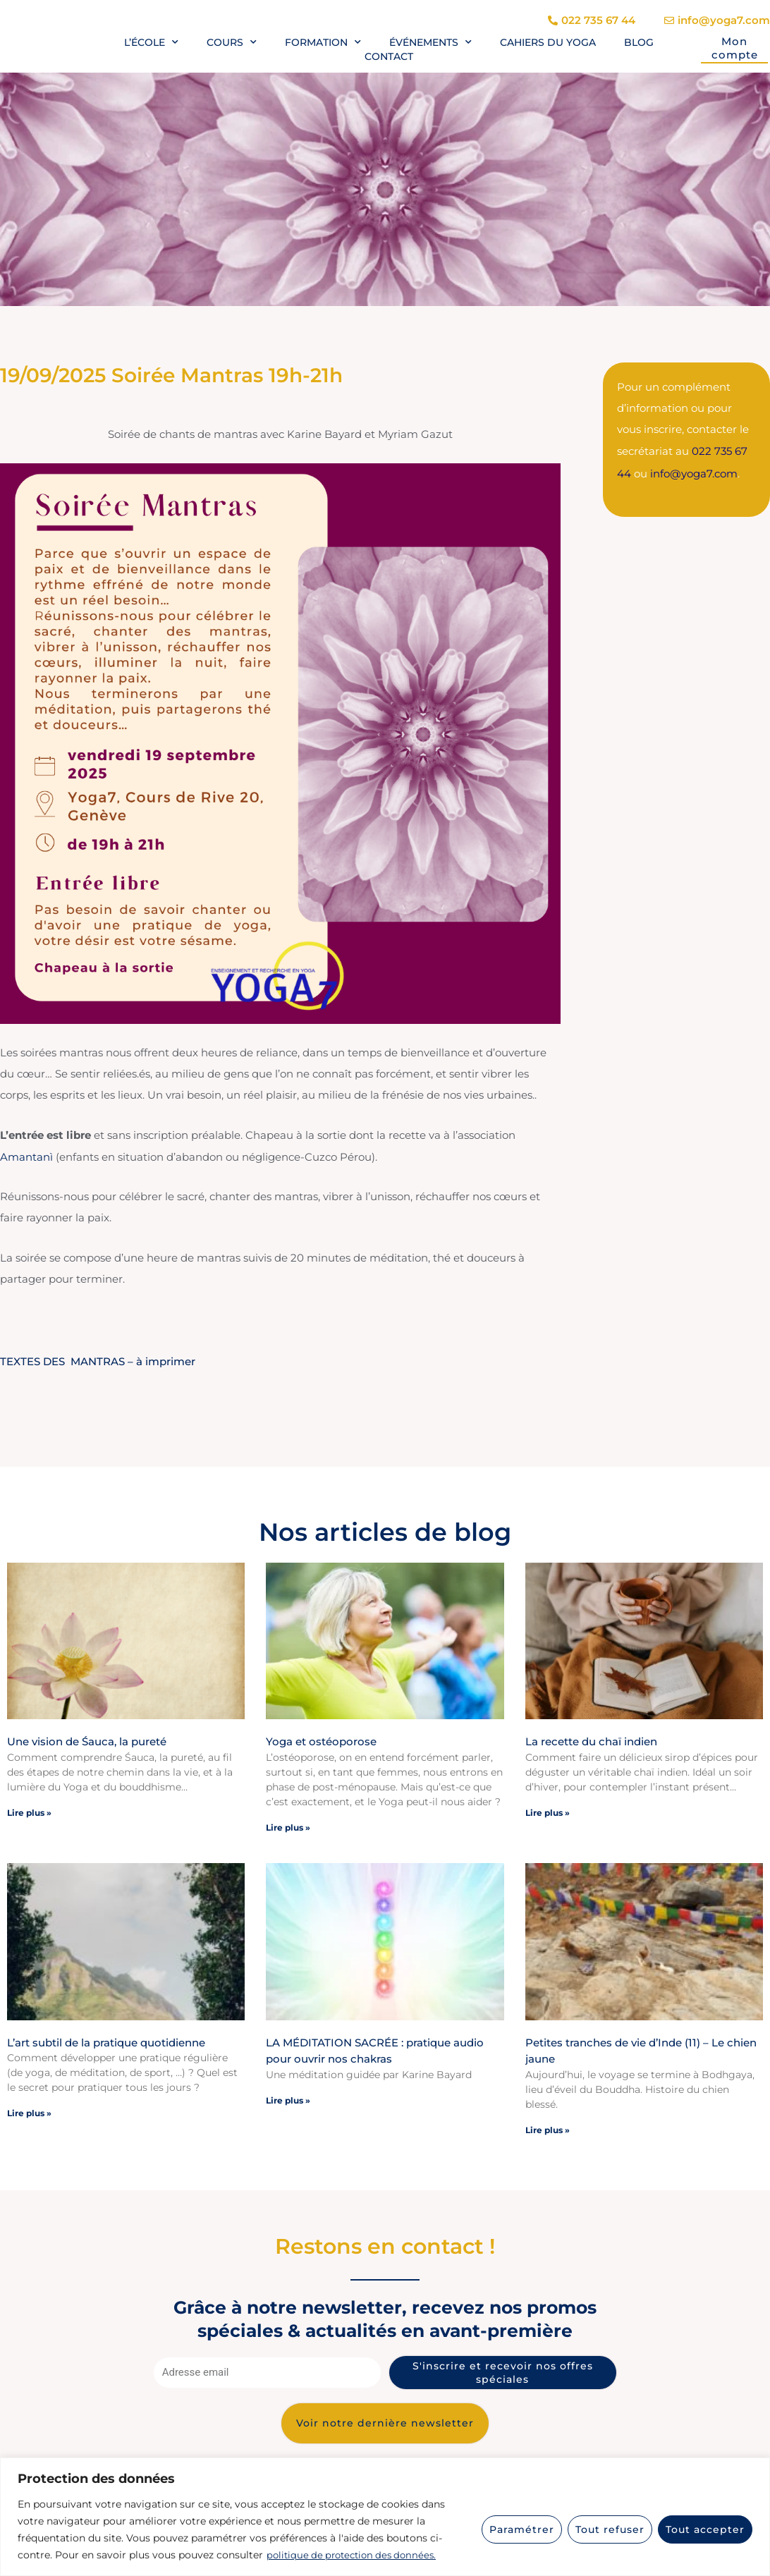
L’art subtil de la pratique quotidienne (106, 2041)
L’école (151, 42)
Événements (430, 42)
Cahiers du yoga (548, 42)
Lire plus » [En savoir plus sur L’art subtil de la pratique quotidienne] (29, 2111)
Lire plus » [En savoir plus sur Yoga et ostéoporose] (288, 1826)
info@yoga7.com (694, 471)
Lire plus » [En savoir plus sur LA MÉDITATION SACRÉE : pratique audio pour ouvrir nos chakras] (288, 2099)
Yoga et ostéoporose (321, 1740)
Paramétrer (521, 2529)
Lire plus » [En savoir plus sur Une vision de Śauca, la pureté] (29, 1811)
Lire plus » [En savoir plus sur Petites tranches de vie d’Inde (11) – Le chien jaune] (547, 2128)
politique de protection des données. (356, 2555)
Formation (323, 42)
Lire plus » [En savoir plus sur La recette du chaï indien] (547, 1811)
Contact (389, 56)
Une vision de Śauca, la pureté (86, 1740)
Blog (639, 42)
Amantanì (28, 1156)
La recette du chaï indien (591, 1740)
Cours (232, 42)
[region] (385, 2517)
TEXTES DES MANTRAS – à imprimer (97, 1360)
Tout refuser (609, 2529)
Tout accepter (705, 2529)
